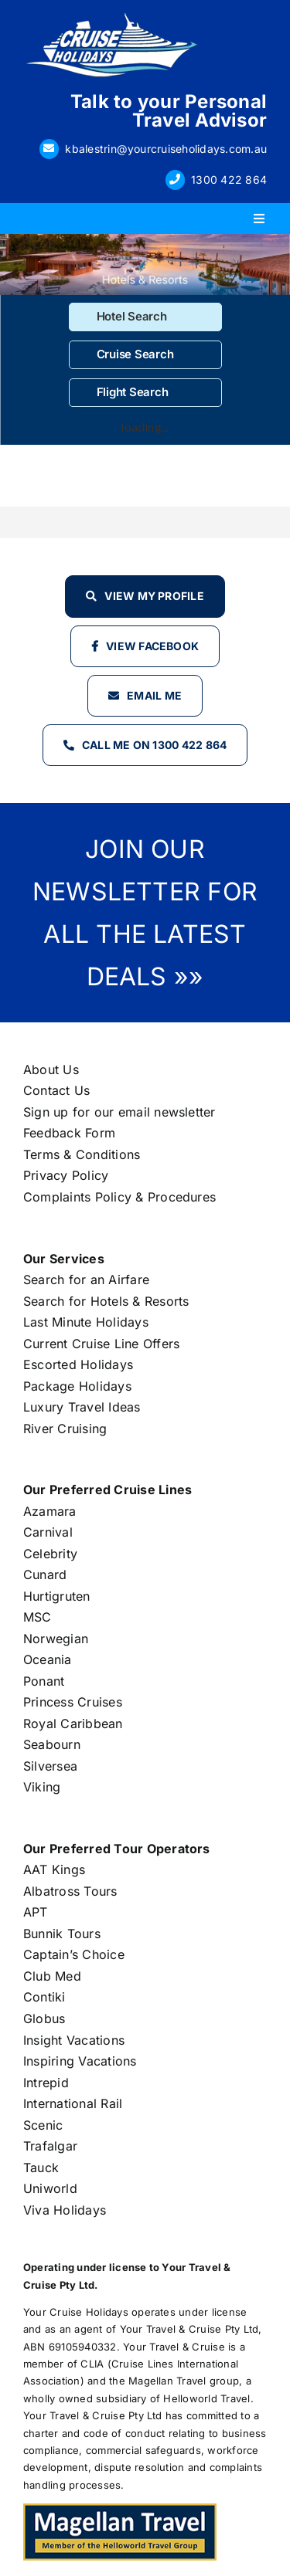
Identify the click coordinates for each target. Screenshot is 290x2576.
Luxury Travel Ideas (82, 1407)
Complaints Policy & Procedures (119, 1197)
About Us (51, 1069)
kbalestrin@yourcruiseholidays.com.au (166, 148)
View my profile (154, 595)
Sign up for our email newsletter (119, 1112)
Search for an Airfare (86, 1279)
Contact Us (56, 1090)
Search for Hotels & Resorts (106, 1301)
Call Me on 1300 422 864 (154, 744)
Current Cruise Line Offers (101, 1343)
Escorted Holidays (78, 1364)
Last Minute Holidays (85, 1322)
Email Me (154, 695)
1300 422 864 (229, 179)
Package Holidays (77, 1386)
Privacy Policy (65, 1175)
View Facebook (152, 645)
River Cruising (65, 1428)
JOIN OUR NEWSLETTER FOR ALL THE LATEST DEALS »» (145, 912)
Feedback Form (69, 1133)
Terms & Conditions (81, 1154)
